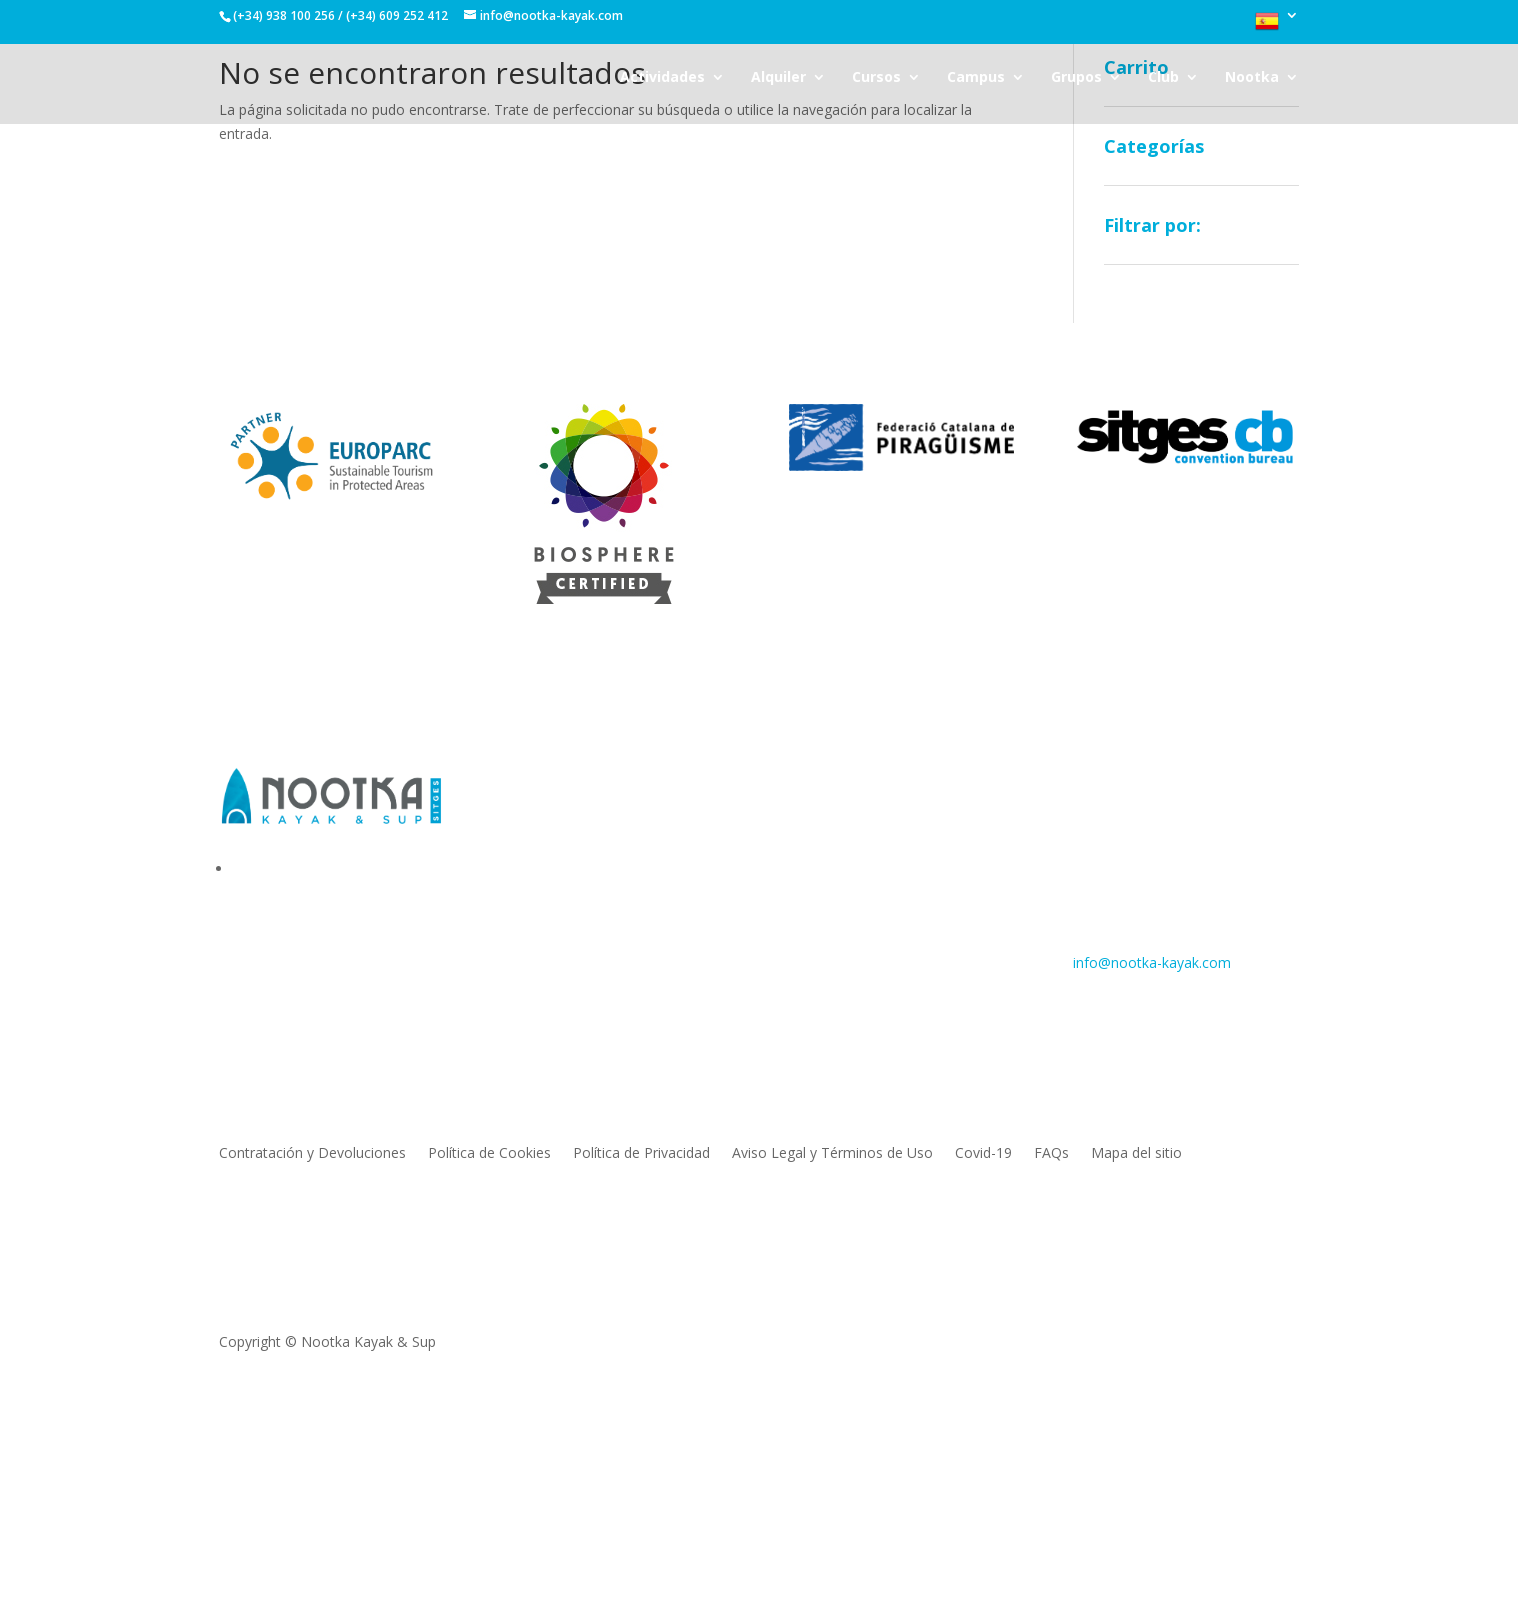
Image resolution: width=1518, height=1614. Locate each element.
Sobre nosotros (554, 812)
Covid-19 (983, 1154)
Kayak (808, 812)
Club (1163, 78)
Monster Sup (830, 902)
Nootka (1252, 78)
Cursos (876, 78)
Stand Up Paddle (842, 872)
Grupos (1076, 78)
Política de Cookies (489, 1154)
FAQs (1051, 1154)
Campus (976, 78)
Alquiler (778, 78)
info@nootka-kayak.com (1152, 962)
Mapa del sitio (1136, 1154)
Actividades (662, 78)
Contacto (534, 842)
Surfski (810, 842)
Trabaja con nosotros (574, 902)
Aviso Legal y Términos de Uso (832, 1154)
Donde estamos (556, 872)
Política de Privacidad (641, 1154)
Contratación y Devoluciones (312, 1154)
